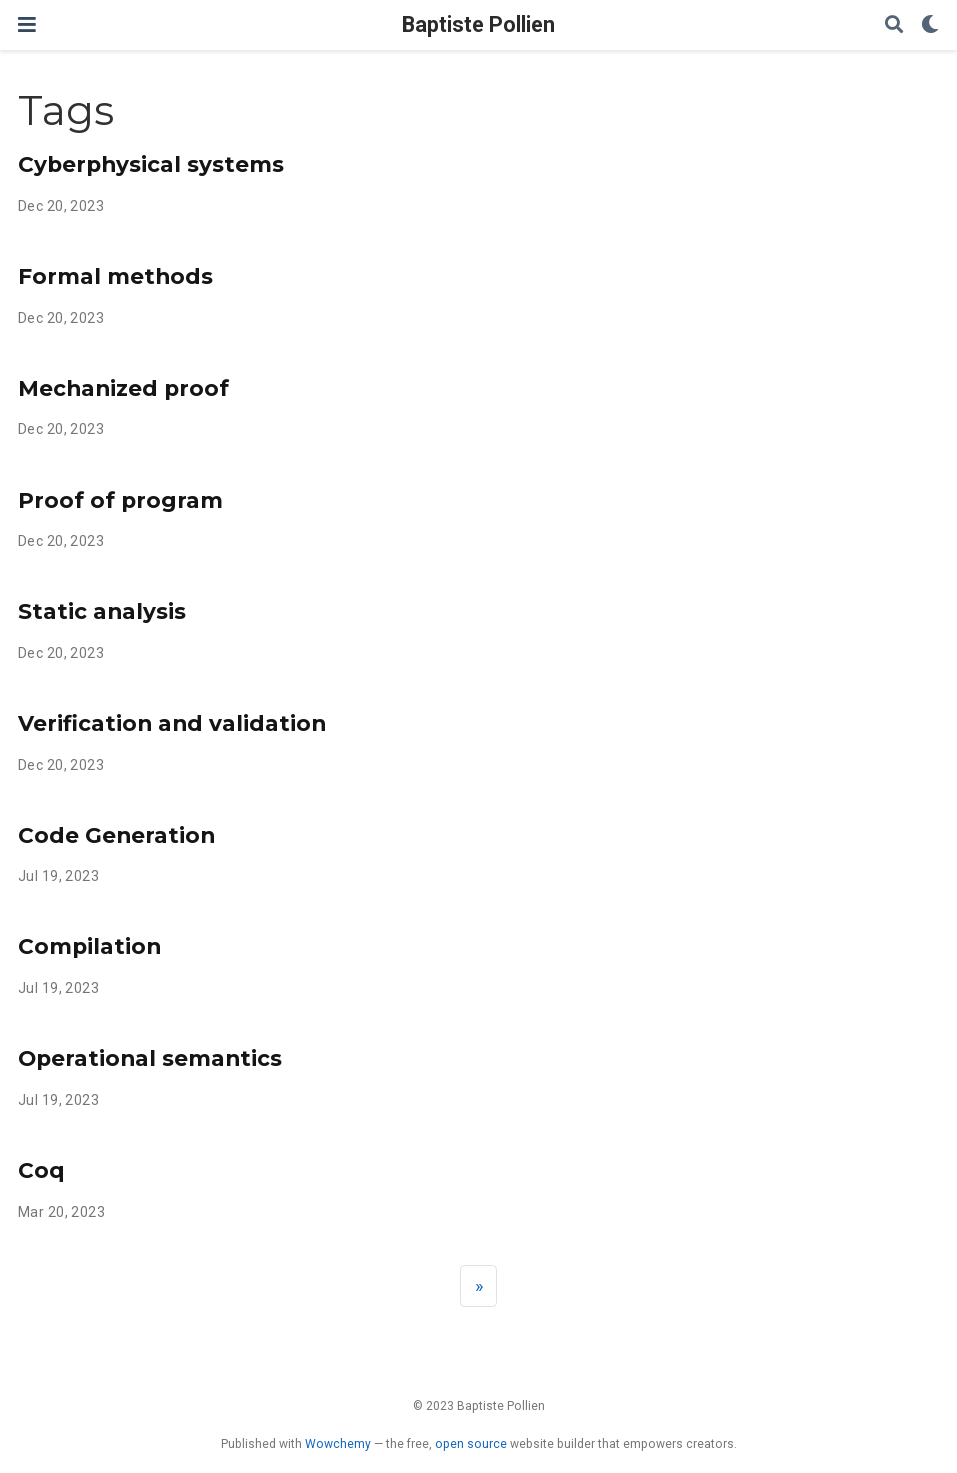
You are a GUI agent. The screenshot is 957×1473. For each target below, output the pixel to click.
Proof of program (120, 500)
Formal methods (115, 276)
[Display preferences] (930, 25)
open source (471, 1444)
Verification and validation (172, 723)
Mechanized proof (123, 388)
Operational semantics (150, 1058)
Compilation (89, 946)
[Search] (894, 25)
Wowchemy (338, 1444)
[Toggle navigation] (27, 24)
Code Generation (116, 835)
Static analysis (102, 611)
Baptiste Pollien (478, 24)
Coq (41, 1170)
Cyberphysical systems (151, 164)
